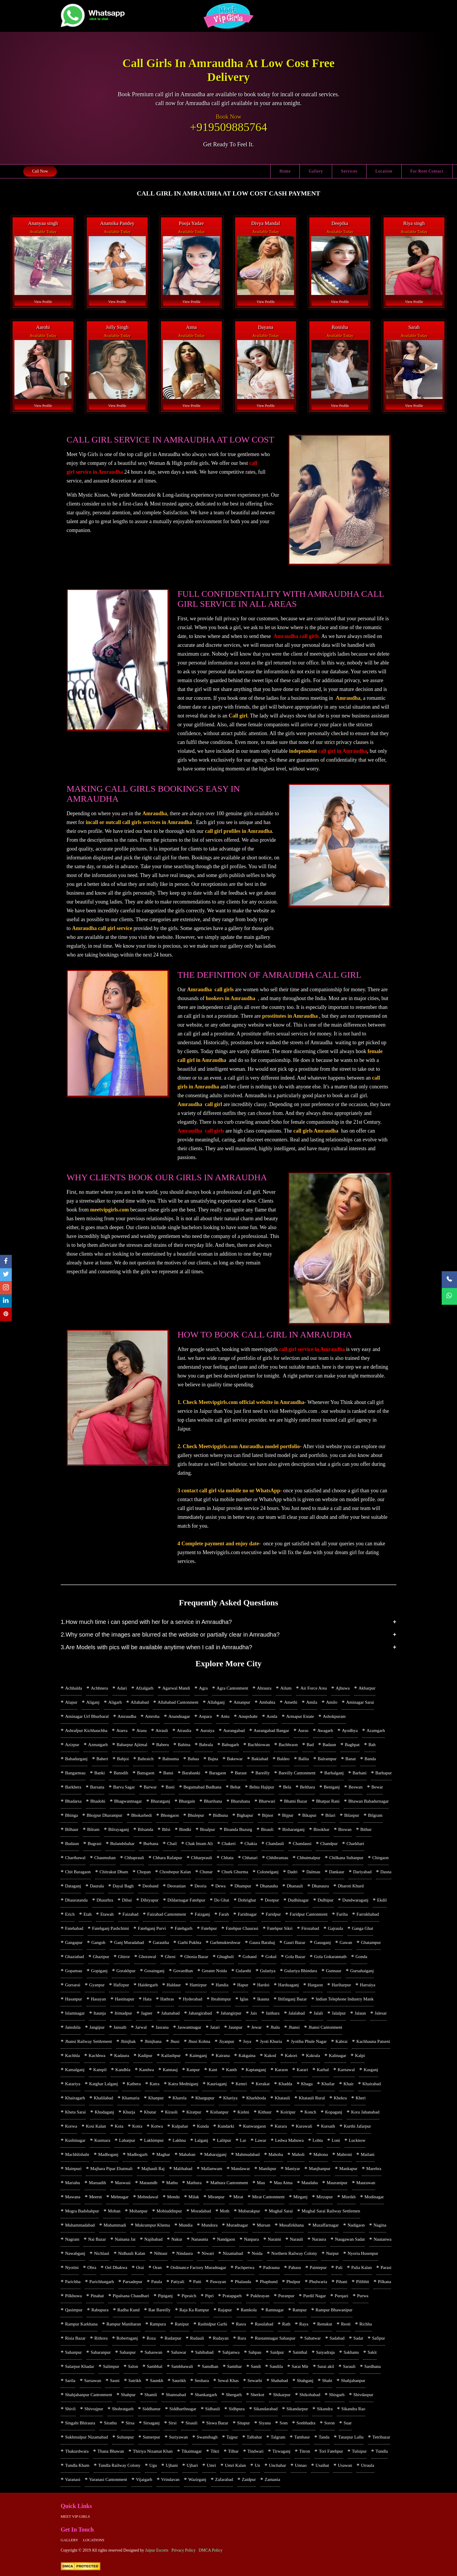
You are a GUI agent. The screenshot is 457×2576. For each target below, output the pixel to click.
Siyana (265, 2423)
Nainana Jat (125, 2239)
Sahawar (178, 2352)
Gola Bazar (295, 1956)
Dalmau (313, 1871)
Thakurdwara (77, 2451)
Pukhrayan (260, 2295)
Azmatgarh (98, 1744)
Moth (224, 2211)
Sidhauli (212, 2408)
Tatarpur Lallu (351, 2437)
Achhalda (73, 1688)
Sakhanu (351, 2352)
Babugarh (230, 1744)
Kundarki (226, 2126)
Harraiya (367, 1984)
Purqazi (341, 2295)
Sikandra (324, 2408)
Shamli (151, 2394)
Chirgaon (380, 1857)
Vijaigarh (144, 2479)
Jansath (119, 2027)
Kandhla (122, 2069)
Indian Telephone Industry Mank (345, 1999)
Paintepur (318, 2267)
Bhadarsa (73, 1801)
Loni (336, 2140)
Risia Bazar (75, 2338)
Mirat (238, 2196)
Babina (184, 1744)
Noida (257, 2253)
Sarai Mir (300, 2366)
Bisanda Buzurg (238, 1829)
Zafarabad (224, 2479)
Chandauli (275, 1843)
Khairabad (371, 2083)
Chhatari (250, 1857)
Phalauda (243, 2281)
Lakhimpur (154, 2140)
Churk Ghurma (234, 1871)
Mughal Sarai (281, 2211)
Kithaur (264, 2112)
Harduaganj (288, 1984)
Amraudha (126, 1716)
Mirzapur (324, 2196)
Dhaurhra (105, 1900)
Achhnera (99, 1688)
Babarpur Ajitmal (132, 1744)
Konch (310, 2112)
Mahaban (187, 2154)
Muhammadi (115, 2225)
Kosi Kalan (96, 2126)
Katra (154, 2083)
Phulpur (294, 2281)
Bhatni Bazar (295, 1801)
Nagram (72, 2239)
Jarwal (141, 2027)
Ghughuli (225, 1956)
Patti (197, 2281)
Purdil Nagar (314, 2295)
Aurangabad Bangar (271, 1730)
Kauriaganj (217, 2083)
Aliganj (93, 1702)
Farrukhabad (368, 1914)
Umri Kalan (235, 2465)
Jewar (256, 2027)
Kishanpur (219, 2112)
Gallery (316, 171)
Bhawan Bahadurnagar (368, 1801)
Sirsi (172, 2423)
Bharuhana (240, 1801)
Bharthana (213, 1801)
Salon (133, 2366)
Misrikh (349, 2196)
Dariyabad (362, 1871)
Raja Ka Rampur (194, 2310)
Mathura (193, 2182)
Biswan (345, 1829)
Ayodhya (350, 1730)
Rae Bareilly (159, 2310)
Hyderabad (192, 1999)
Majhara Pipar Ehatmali (111, 2168)
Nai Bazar (97, 2239)
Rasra (241, 2324)
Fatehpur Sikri (279, 1928)
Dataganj (73, 1886)
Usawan (345, 2465)
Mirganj (300, 2196)
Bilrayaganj (118, 1829)
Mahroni (344, 2154)
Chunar (206, 1871)
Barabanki (191, 1773)
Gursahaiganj (362, 1970)
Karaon (281, 2069)
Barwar (150, 1787)
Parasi (386, 2267)
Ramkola (249, 2310)
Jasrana (162, 2027)
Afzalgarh (144, 1688)
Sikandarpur (297, 2408)
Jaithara (273, 2013)
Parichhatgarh (101, 2281)
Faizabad (130, 1914)
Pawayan (218, 2281)
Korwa (71, 2126)
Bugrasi (95, 1843)
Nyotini (72, 2267)
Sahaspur (128, 2352)
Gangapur (73, 1942)
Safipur (378, 2338)
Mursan (263, 2225)
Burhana (150, 1843)
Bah (371, 1744)
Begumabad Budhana (202, 1787)
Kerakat (262, 2083)
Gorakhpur (125, 1970)
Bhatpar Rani (328, 1801)
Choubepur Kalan (175, 1871)
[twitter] (6, 1275)
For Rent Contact (426, 171)
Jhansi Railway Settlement (88, 2041)
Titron (304, 2451)
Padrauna (271, 2267)
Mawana (72, 2196)
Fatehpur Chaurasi (242, 1928)
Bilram (93, 1829)
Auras (303, 1730)
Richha (366, 2324)
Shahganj (305, 2380)
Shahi (327, 2380)
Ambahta (267, 1702)
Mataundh (148, 2182)
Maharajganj (215, 2154)
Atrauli (161, 1730)
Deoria (200, 1886)
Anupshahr (248, 1716)
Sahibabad (204, 2352)
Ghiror (124, 1956)
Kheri (361, 2098)
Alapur (71, 1702)
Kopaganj (333, 2112)
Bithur (366, 1829)
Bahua (193, 1758)
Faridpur (273, 1914)
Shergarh (234, 2394)
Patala (156, 2281)
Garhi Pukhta (189, 1942)
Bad (310, 1744)
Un (257, 2465)
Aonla (271, 1716)
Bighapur (245, 1815)
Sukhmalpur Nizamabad (86, 2437)
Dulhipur (325, 1900)
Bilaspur (351, 1815)
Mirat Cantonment (268, 2196)
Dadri (292, 1871)
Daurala (97, 1886)
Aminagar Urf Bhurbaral (87, 1716)
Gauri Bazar (294, 1942)
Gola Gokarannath (330, 1956)
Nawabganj (75, 2253)
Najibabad (153, 2239)
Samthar (234, 2366)
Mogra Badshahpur (82, 2211)
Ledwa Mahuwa (289, 2140)
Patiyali (177, 2281)
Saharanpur (101, 2352)
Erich (69, 1914)
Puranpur (286, 2295)
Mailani (368, 2154)
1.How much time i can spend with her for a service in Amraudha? (146, 1622)
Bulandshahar (122, 1843)
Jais (253, 2013)
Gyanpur (97, 1984)
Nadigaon (356, 2225)
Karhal (323, 2069)
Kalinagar (337, 2055)
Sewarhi (255, 2380)
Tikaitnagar (191, 2451)
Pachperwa (244, 2267)
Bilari (330, 1815)
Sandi (256, 2366)
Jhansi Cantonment (325, 2027)
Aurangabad (234, 1730)
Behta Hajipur (261, 1787)
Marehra (373, 2168)
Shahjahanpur (353, 2380)
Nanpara (251, 2239)
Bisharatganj (293, 1829)
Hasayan (98, 1999)
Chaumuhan (105, 1857)
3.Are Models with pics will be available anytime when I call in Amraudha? (156, 1647)
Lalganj (201, 2140)
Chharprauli (201, 1857)
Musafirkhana (291, 2225)
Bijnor (267, 1815)
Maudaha (309, 2182)
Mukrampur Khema (152, 2225)
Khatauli (282, 2098)
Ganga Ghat (362, 1928)
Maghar (163, 2154)
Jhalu (275, 2027)
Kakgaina (247, 2055)
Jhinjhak (128, 2041)
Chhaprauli (134, 1857)
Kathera (134, 2083)
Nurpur (332, 2253)
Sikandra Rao (353, 2408)
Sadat (358, 2338)
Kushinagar (75, 2140)
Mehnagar (120, 2196)
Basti (170, 1787)
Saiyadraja (325, 2352)
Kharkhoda (256, 2098)
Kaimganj (198, 2055)
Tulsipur (359, 2451)
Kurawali (304, 2126)
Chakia (250, 1843)
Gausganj (322, 1942)
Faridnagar (247, 1914)
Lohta (317, 2140)
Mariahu (72, 2182)
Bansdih (121, 1773)
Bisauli (267, 1829)
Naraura (319, 2239)
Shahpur (128, 2394)
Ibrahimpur (221, 1999)
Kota (119, 2126)
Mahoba (276, 2154)
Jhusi (174, 2041)
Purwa (362, 2295)
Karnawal (346, 2069)
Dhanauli (295, 1886)
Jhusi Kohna (199, 2041)
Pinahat (97, 2295)
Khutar (150, 2112)
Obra (91, 2267)
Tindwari (256, 2451)
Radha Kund (128, 2310)
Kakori (291, 2055)
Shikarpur (282, 2394)
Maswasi (122, 2182)
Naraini (274, 2239)
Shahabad (279, 2380)
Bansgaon (145, 1773)
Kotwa (157, 2126)
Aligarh (115, 1702)
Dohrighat (247, 1900)
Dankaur (337, 1871)
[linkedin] (6, 1301)
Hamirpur (198, 1984)
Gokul (270, 1956)
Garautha (161, 1942)
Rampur (299, 2310)
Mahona (320, 2154)
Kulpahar (180, 2126)
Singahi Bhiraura (80, 2423)
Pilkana (384, 2281)
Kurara (281, 2126)
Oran (157, 2267)
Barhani (359, 1773)
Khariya (230, 2098)
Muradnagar (237, 2225)
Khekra (340, 2098)
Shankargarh (206, 2394)
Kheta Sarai (75, 2112)
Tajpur (232, 2437)
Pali (339, 2267)
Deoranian (176, 1886)
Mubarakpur (249, 2211)
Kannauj (170, 2069)
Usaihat (322, 2465)
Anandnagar (179, 1716)
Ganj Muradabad (129, 1942)
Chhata (227, 1857)
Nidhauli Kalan (131, 2253)
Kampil (100, 2069)
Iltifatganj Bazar (292, 1999)
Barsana (97, 1787)
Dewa (220, 1886)
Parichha (72, 2281)
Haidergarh (148, 1984)
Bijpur (287, 1815)
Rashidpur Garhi (212, 2324)
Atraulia (184, 1730)
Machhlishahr (77, 2154)
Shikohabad (309, 2394)
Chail (172, 1843)
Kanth (231, 2069)
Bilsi (166, 1829)
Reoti (346, 2324)
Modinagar (374, 2196)
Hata (147, 1999)
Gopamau (73, 1970)
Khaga (306, 2083)
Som (283, 2423)
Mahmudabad (247, 2154)
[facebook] (6, 1261)
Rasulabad (264, 2324)
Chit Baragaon (78, 1871)
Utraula (367, 2465)
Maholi (298, 2154)
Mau (261, 2182)
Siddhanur (152, 2408)
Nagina (379, 2225)
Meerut (95, 2196)
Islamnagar (75, 2013)
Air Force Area (313, 1688)
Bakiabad (259, 1758)
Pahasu (295, 2267)
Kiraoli (171, 2112)
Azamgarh (376, 1730)
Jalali (318, 2013)
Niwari (208, 2253)
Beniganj (332, 1787)
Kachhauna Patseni (373, 2041)
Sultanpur (125, 2437)
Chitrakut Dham (114, 1871)
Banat (350, 1758)
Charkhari (355, 1843)
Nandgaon (226, 2239)
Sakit (372, 2352)
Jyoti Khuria (271, 2041)
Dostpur (272, 1900)
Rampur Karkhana (81, 2324)
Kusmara (102, 2140)
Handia (222, 1984)
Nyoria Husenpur (362, 2253)
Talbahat (254, 2437)
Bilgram (375, 1815)
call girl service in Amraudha (312, 1349)
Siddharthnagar (182, 2408)
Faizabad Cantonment (166, 1914)
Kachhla (72, 2055)
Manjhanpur (319, 2168)
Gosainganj (154, 1970)
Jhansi (294, 2027)
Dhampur (242, 1886)
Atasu (141, 1730)
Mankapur (348, 2168)
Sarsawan (92, 2380)
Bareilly (263, 1773)
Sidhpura (237, 2408)
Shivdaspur (363, 2394)
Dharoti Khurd (351, 1886)
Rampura (158, 2324)
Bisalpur (207, 1829)
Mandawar (240, 2168)
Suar (348, 2423)
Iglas (244, 1999)
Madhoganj (108, 2154)
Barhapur (383, 1773)
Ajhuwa (343, 1688)
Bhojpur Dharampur (104, 1815)
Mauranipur (337, 2182)
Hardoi (263, 1984)
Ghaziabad (74, 1956)
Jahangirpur (231, 2013)
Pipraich (188, 2295)
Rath (286, 2324)
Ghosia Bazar (196, 1956)
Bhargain (187, 1801)
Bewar (377, 1787)
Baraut (241, 1773)
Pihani (341, 2281)
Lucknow (357, 2140)
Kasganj (371, 2069)
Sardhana (372, 2366)
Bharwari (267, 1801)
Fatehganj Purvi (152, 1928)
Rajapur (225, 2310)
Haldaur (174, 1984)
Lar (243, 2140)
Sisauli (192, 2423)
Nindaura (184, 2253)
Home (285, 171)
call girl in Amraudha (342, 751)
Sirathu (110, 2423)
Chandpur (329, 1843)
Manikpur (267, 2168)
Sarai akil (325, 2366)
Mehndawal (148, 2196)
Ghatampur (371, 1942)
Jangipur (97, 2027)
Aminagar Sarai (360, 1702)
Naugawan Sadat (350, 2239)
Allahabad (139, 1702)
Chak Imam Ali (199, 1843)
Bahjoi (123, 1758)
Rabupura (99, 2310)
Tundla (381, 2451)
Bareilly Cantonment (297, 1773)
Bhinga (71, 1815)
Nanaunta (199, 2239)
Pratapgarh (232, 2295)
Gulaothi (243, 1970)
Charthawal (75, 1857)
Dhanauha (269, 1886)
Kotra (137, 2126)
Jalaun (360, 2013)
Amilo (331, 1702)
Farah (224, 1914)
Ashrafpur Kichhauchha (86, 1730)
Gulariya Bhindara (300, 1970)
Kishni (243, 2112)
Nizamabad (233, 2253)
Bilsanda (145, 1829)
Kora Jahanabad (365, 2112)
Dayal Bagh (123, 1886)
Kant (212, 2069)
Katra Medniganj (183, 2083)
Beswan (356, 1787)
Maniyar (292, 2168)
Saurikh (179, 2380)
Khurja (129, 2112)
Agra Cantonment (232, 1688)
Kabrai (341, 2041)
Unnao (301, 2465)
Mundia (186, 2225)
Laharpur (127, 2140)
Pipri (209, 2295)
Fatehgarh (183, 1928)
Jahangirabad (200, 2013)
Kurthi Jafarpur (357, 2126)
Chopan (144, 1871)
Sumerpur (151, 2437)
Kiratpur (193, 2112)
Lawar (260, 2140)
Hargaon (315, 1984)
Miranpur (216, 2196)
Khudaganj (104, 2112)
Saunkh (156, 2380)
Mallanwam (211, 2168)
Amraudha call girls (296, 636)
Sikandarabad (266, 2408)
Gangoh (98, 1942)
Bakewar (235, 1758)
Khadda (285, 2083)
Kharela (179, 2098)
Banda (370, 1758)
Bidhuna (220, 1815)
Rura (241, 2338)
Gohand (250, 1956)
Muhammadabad (80, 2225)
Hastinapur (124, 1999)
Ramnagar (275, 2310)
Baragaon (217, 1773)
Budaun (72, 1843)
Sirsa (129, 2423)
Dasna (386, 1871)
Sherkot (257, 2394)
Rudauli (197, 2338)
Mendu (173, 2196)
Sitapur (243, 2423)
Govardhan (183, 1970)
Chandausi (302, 1843)
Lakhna (179, 2140)
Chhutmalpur (308, 1857)
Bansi (168, 1773)
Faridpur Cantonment (309, 1914)
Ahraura (264, 1688)
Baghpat (352, 1744)
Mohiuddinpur (169, 2211)
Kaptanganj (256, 2069)
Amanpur (242, 1702)
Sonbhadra (306, 2423)
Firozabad (310, 1928)
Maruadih (97, 2182)
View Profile (43, 302)
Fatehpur (209, 1928)
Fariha (342, 1914)
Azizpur (72, 1744)
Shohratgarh (122, 2408)
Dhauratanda (76, 1900)
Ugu (153, 2465)
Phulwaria (318, 2281)
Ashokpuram (334, 1716)
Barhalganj (334, 1773)
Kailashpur (171, 2055)
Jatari (214, 2027)
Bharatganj (160, 1801)
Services (349, 171)
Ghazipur (101, 1956)
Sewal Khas (228, 2380)
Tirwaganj (281, 2451)
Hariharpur (341, 1984)
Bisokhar (321, 1829)
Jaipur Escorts (156, 2550)
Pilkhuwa (73, 2295)
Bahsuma (171, 1758)
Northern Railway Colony (294, 2253)
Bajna (213, 1758)
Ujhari (192, 2465)
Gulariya (267, 1970)
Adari (122, 1688)
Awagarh (325, 1730)
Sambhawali (182, 2366)
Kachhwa (97, 2055)
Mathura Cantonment (229, 2182)
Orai (140, 2267)
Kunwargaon (254, 2126)
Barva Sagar (124, 1787)
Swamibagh (207, 2437)
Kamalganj (75, 2069)
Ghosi (170, 1956)
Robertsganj (127, 2338)
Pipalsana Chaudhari (131, 2295)
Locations (93, 2540)
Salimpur (111, 2366)
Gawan (346, 1942)
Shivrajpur (94, 2408)
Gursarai (72, 1984)
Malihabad (182, 2168)
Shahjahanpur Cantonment (88, 2394)
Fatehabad (74, 1928)
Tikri (215, 2451)
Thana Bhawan (110, 2451)
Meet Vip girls (75, 2516)
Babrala (206, 1744)
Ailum (286, 1688)
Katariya (72, 2083)
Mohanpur (138, 2211)
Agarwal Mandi (176, 1688)
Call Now (40, 171)
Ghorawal (147, 1956)
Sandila (276, 2366)
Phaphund (269, 2281)
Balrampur (327, 1758)
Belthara (307, 1787)
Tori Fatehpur (331, 2451)
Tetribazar (381, 2437)
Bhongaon (170, 1815)
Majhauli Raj (153, 2168)
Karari (302, 2069)
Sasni (115, 2380)
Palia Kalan (361, 2267)
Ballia (303, 1758)
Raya (303, 2324)
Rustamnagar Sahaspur (275, 2338)
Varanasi (72, 2479)
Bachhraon (288, 1744)
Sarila (70, 2380)
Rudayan (220, 2338)
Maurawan (365, 2182)
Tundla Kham (77, 2465)
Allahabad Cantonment (178, 1702)
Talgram (278, 2437)
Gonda (361, 1956)
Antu (225, 1716)
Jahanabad (170, 2013)
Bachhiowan (259, 1744)
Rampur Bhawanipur (334, 2310)
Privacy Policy (183, 2550)
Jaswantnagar (189, 2027)
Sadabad (337, 2338)
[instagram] (6, 1288)
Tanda (324, 2437)
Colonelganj (268, 1871)
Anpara (205, 1716)
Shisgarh (337, 2394)
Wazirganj (197, 2479)
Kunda (203, 2126)
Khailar (328, 2083)
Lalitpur (224, 2140)
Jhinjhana (153, 2041)
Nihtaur (161, 2253)
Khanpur (156, 2098)
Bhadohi (97, 1801)
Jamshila (73, 2027)
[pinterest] (6, 1314)
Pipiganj (165, 2295)
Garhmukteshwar (225, 1942)
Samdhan (210, 2366)
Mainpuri (73, 2168)
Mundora (209, 2225)
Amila (311, 1702)
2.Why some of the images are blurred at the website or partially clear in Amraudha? (170, 1634)
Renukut (324, 2324)
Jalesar (381, 2013)
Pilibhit (362, 2281)
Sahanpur (73, 2352)
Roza (151, 2338)
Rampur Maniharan (123, 2324)
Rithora (101, 2338)
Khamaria (130, 2098)
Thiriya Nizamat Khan (153, 2451)
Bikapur (309, 1815)
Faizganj (202, 1914)
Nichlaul (101, 2253)
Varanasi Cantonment (108, 2479)
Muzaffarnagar (325, 2225)
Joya (247, 2041)
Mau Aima (283, 2182)
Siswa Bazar (217, 2423)
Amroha (152, 1716)
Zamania (272, 2479)
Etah (87, 1914)
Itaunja (100, 2013)
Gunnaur (334, 1970)
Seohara (202, 2380)
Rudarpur (173, 2338)
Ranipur (182, 2324)
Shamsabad (176, 2394)
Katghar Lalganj (103, 2083)
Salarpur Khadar (79, 2366)
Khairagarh (75, 2098)
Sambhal (155, 2366)
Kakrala (313, 2055)
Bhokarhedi (141, 1815)
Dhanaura (320, 1886)
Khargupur (204, 2098)
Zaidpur (249, 2479)
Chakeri (229, 1843)
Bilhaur (71, 1829)
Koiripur (288, 2112)
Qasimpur (73, 2310)
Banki (99, 1773)
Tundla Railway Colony (119, 2465)
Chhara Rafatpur (167, 1857)
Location (384, 171)
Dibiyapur (150, 1900)
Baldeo (283, 1758)
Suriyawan (178, 2437)
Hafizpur (121, 1984)
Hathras (167, 1999)
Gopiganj (99, 1970)
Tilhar (233, 2451)
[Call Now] (449, 1279)
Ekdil (382, 1900)
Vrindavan (170, 2479)
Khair (349, 2083)
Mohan (114, 2211)
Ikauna (263, 1999)
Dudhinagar (298, 1900)
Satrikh (134, 2380)
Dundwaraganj (355, 1900)
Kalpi (360, 2055)
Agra (203, 1688)
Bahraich (145, 1758)
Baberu (162, 1744)
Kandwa (146, 2069)
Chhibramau (277, 1857)
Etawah (107, 1914)
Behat (235, 1787)
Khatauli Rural (312, 2098)
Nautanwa (383, 2239)
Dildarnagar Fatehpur (186, 1900)
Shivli (70, 2408)
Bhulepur (196, 1815)
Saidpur (277, 2352)
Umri (211, 2465)
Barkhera (73, 1787)
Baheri (102, 1758)
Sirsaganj (151, 2423)
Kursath (328, 2126)
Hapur (243, 1984)
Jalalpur (339, 2013)
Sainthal (300, 2352)
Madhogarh (137, 2154)
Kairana (223, 2055)
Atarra (122, 1730)
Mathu (172, 2182)
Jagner (146, 2013)
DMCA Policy (211, 2550)
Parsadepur (133, 2281)
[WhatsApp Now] (449, 1296)
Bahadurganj (76, 1758)
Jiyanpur (226, 2041)
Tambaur (302, 2437)
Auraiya (207, 1730)
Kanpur (193, 2069)
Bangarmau (75, 1773)
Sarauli (349, 2366)
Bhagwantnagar (128, 1801)
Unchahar (277, 2465)
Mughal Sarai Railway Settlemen (331, 2211)
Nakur (177, 2239)
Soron (329, 2423)
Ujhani (172, 2465)
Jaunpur (235, 2027)
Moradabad (201, 2211)
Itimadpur (123, 2013)
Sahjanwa (230, 2352)
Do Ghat (221, 1900)
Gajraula (335, 1928)
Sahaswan (153, 2352)
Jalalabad (296, 2013)
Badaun (329, 1744)
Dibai (127, 1900)
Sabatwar (312, 2338)
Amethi (290, 1702)
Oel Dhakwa (116, 2267)
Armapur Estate (300, 1716)
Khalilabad (103, 2098)
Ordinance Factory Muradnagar (198, 2267)
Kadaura (121, 2055)
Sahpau (254, 2352)
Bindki (185, 1829)
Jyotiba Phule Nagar (309, 2041)
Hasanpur (73, 1999)
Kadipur (145, 2055)
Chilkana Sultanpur (346, 1857)
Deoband (150, 1886)
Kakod (270, 2055)
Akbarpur (367, 1688)
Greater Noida (214, 1970)
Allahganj (216, 1702)
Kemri (241, 2083)
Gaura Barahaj (262, 1942)
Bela (287, 1787)
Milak (193, 2196)
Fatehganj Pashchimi (110, 1928)
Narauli (296, 2239)
